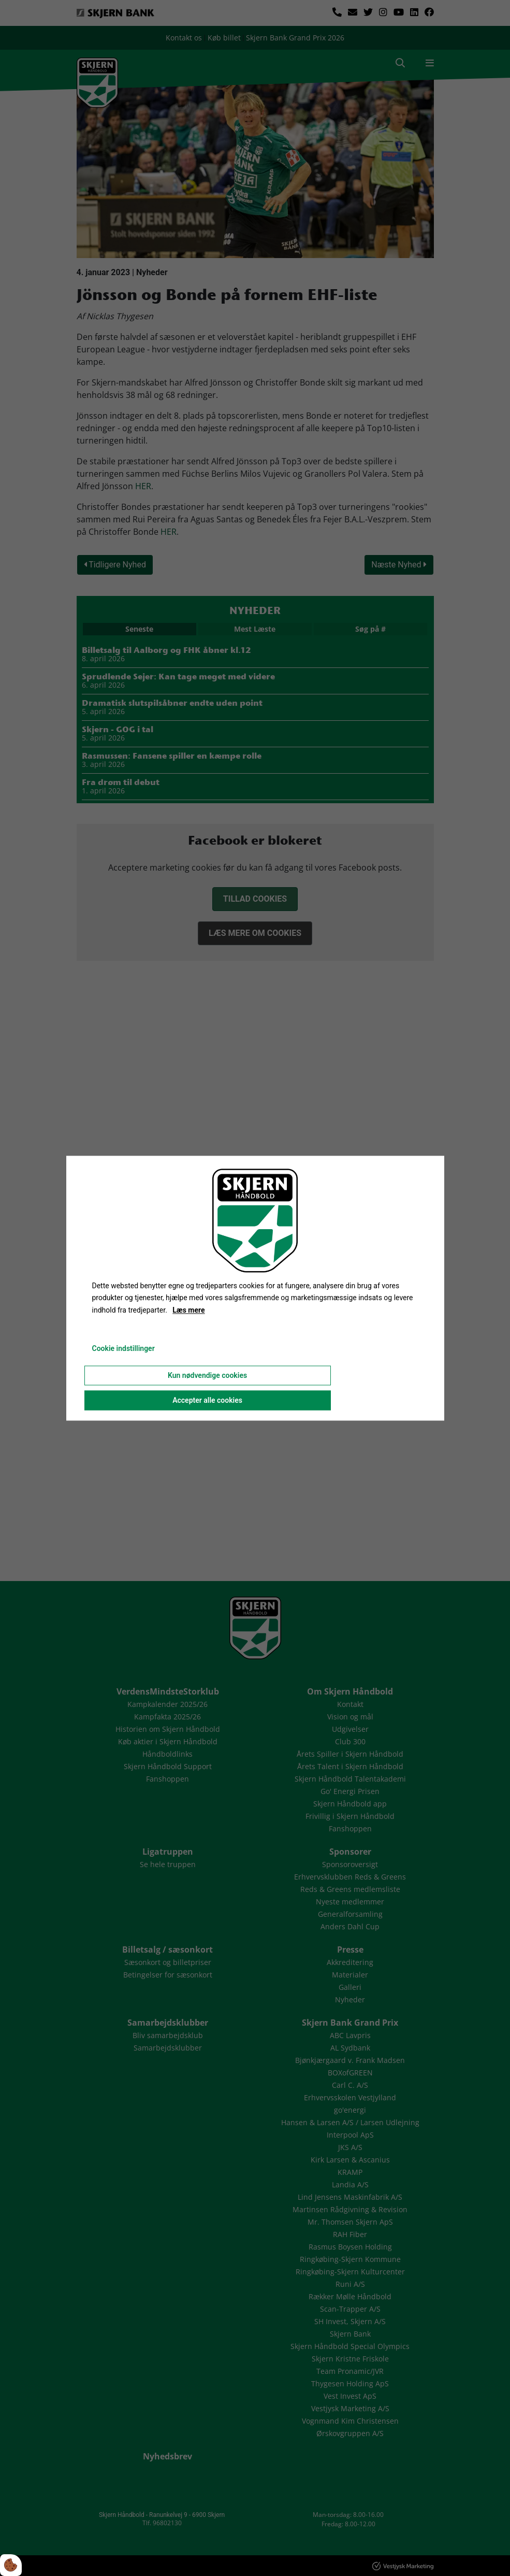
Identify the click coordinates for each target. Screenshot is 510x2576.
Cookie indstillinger (123, 1348)
